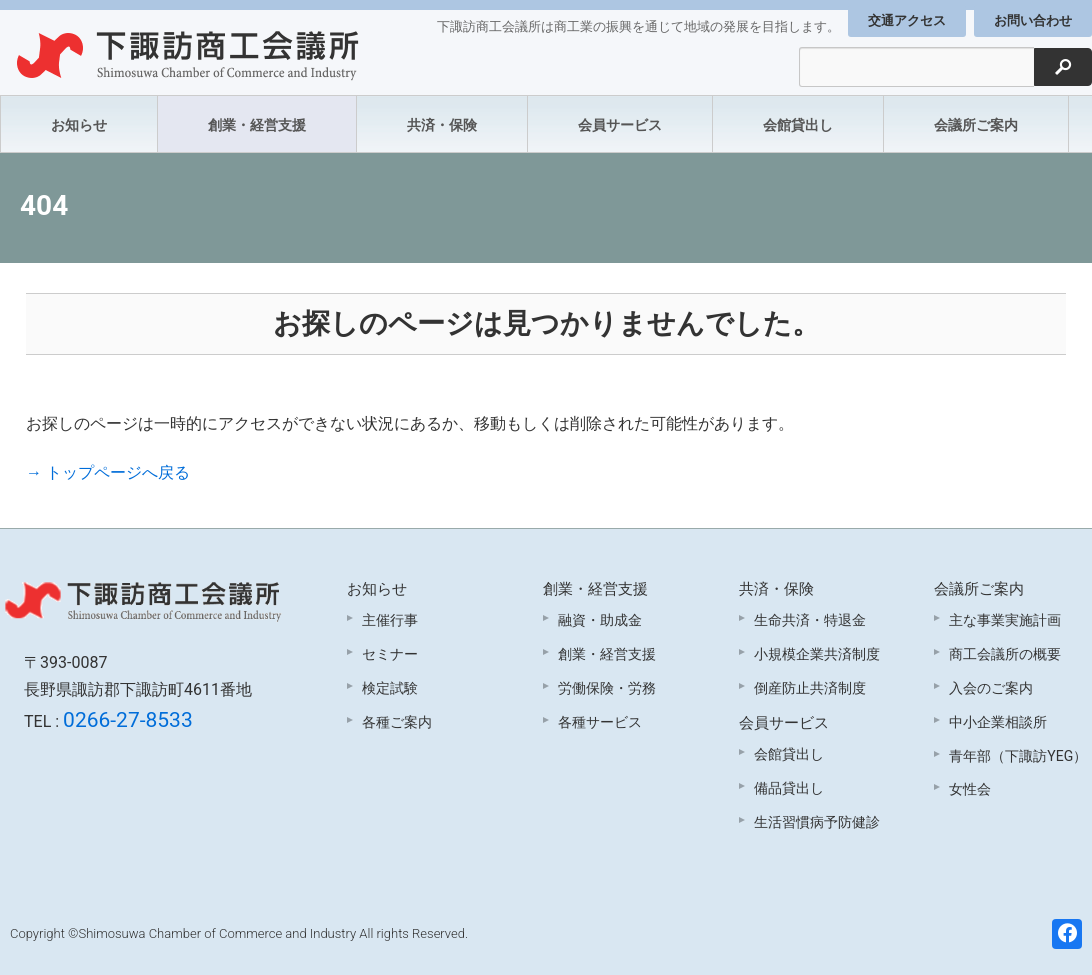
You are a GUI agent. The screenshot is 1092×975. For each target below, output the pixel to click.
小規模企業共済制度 (817, 654)
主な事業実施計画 (1005, 620)
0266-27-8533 (128, 720)
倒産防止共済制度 (810, 688)
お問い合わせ (1033, 20)
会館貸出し (798, 125)
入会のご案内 (991, 688)
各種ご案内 (397, 722)
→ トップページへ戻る (108, 472)
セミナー (390, 654)
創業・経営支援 (257, 125)
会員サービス (620, 125)
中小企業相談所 (998, 722)
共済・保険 (442, 125)
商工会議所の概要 (1005, 654)
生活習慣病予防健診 (817, 822)
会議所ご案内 (976, 125)
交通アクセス (907, 20)
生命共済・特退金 (810, 620)
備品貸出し (789, 788)
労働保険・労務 (607, 688)
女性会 (970, 789)
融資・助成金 (600, 620)
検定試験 (390, 688)
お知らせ (79, 125)
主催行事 (390, 620)
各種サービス (600, 722)
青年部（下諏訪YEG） (1018, 756)
